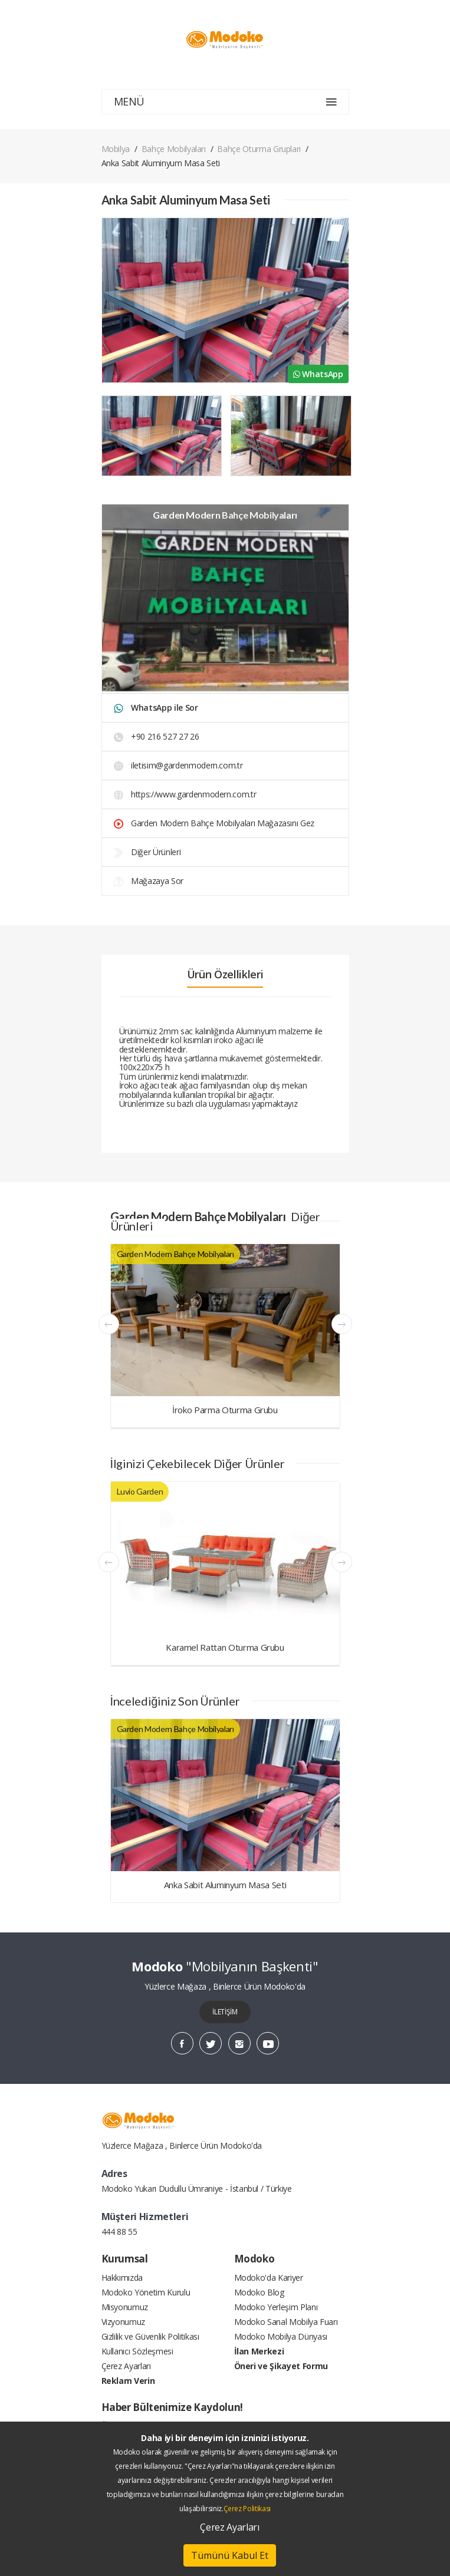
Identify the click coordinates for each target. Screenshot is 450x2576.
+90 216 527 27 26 (156, 736)
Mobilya (115, 148)
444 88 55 (119, 2231)
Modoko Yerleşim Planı (276, 2307)
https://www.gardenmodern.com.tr (185, 794)
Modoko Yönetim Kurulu (145, 2292)
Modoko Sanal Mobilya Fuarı (286, 2321)
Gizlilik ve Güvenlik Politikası (150, 2336)
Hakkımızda (122, 2277)
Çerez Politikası (247, 2509)
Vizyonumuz (123, 2321)
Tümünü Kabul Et (229, 2555)
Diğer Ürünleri (147, 851)
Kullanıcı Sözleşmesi (137, 2351)
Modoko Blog (259, 2292)
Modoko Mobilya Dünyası (280, 2336)
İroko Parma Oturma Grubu (225, 1410)
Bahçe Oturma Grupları (259, 148)
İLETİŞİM (224, 2012)
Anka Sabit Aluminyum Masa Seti (225, 1885)
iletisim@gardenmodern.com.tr (178, 765)
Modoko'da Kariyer (268, 2277)
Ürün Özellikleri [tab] (225, 974)
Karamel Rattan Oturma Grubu (225, 1647)
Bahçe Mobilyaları (174, 148)
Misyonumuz (125, 2307)
